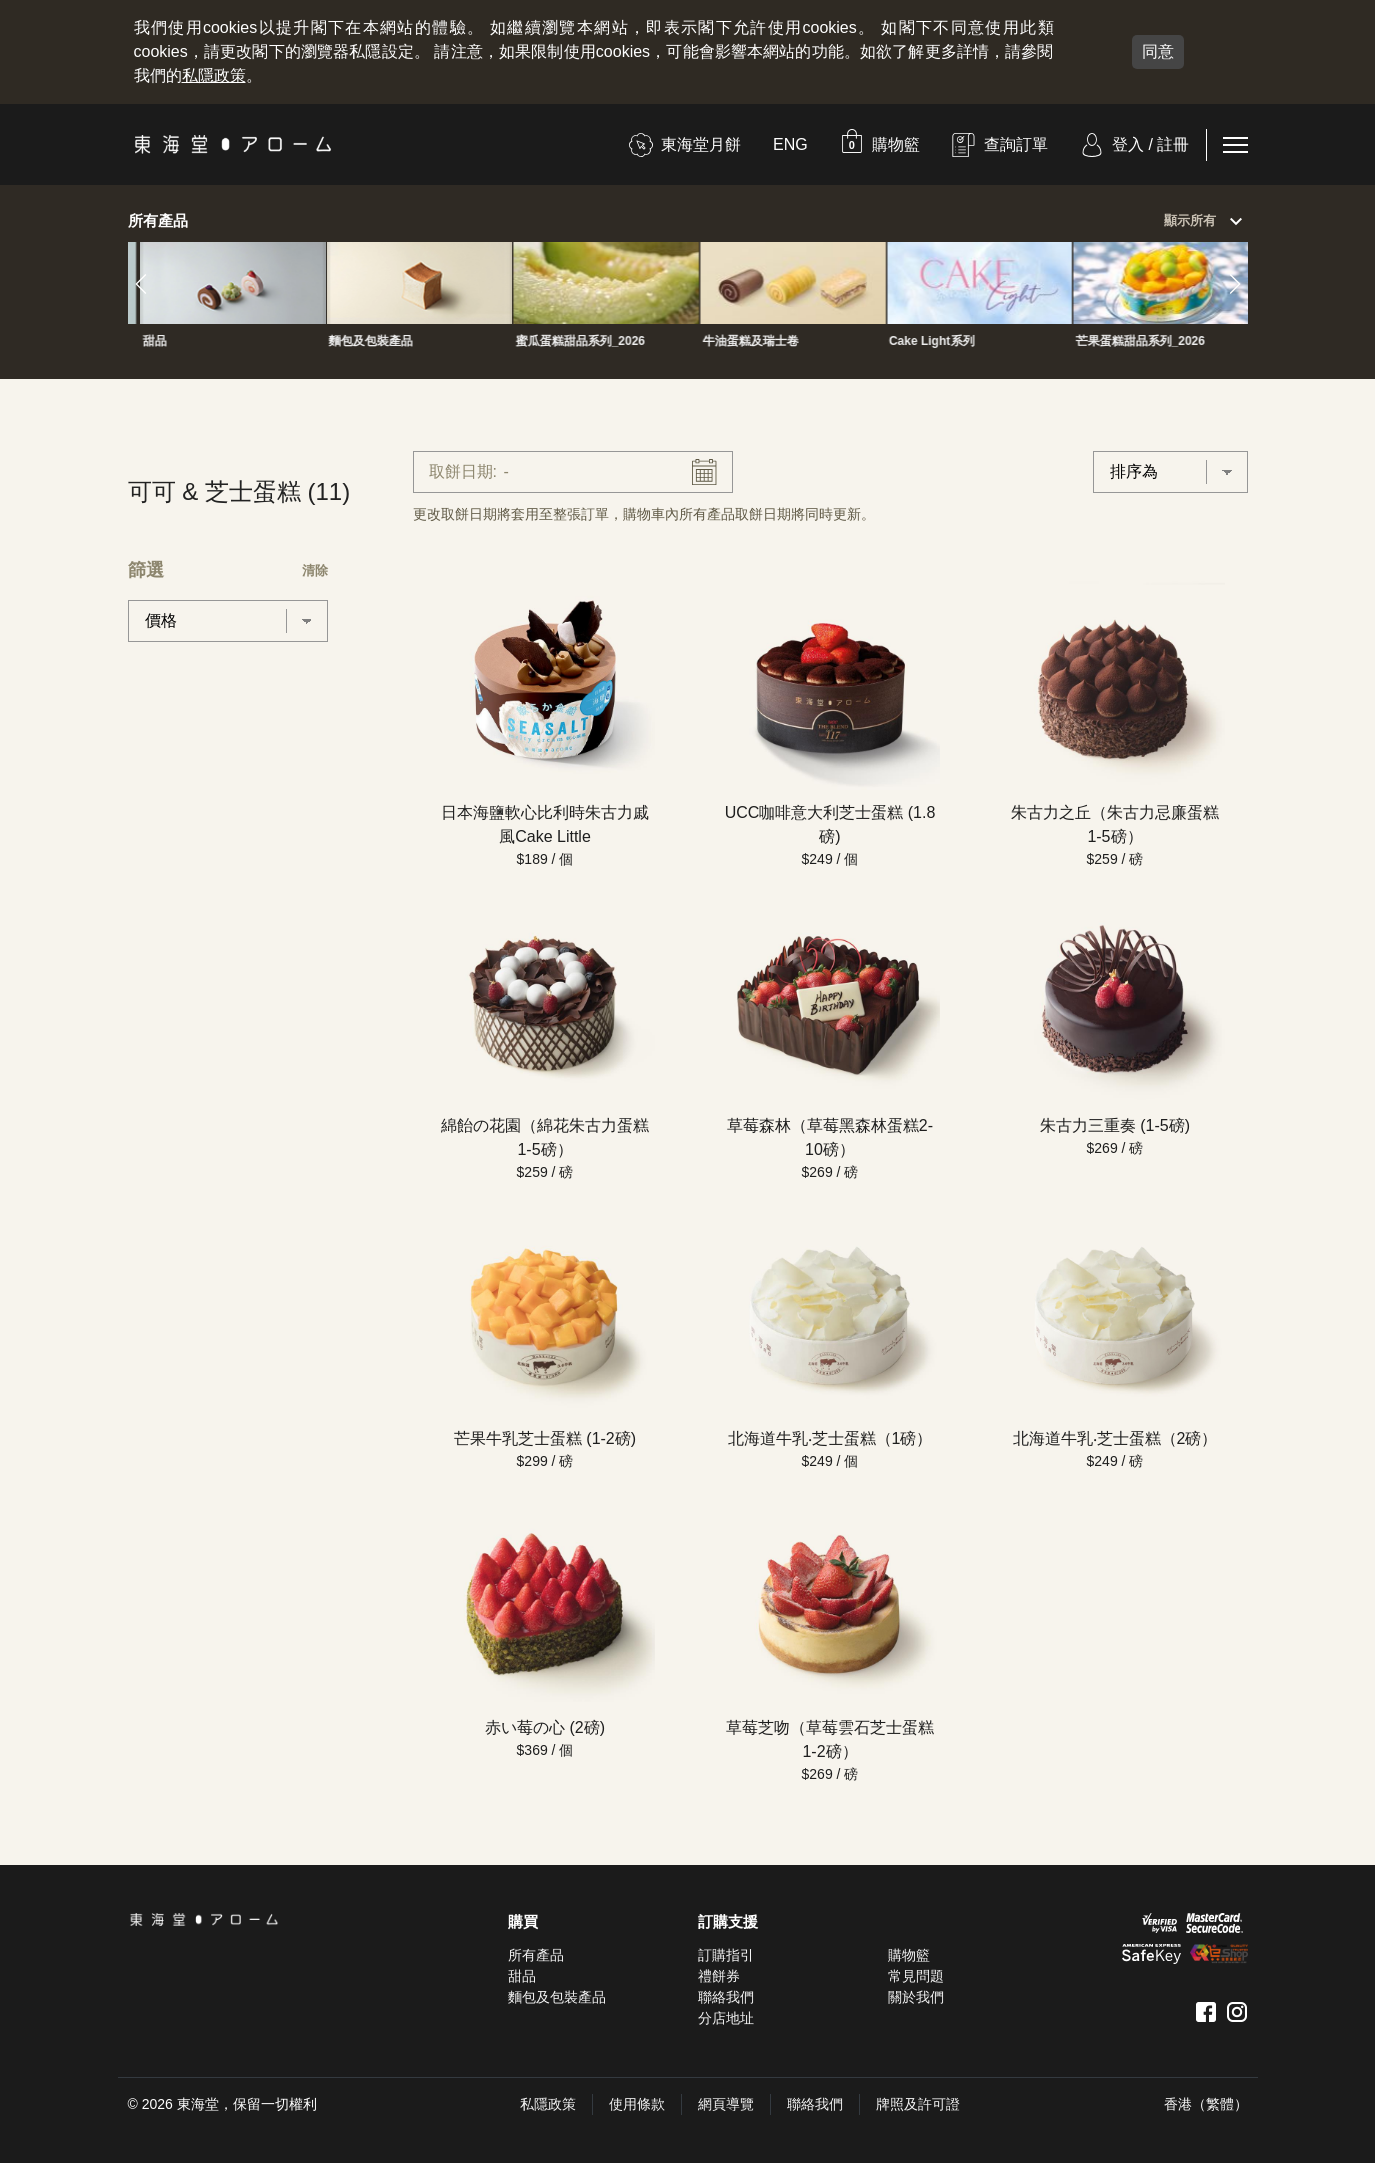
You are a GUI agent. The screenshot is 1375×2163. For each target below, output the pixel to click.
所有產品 (536, 1955)
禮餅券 (719, 1976)
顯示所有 (1206, 222)
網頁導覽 (726, 2104)
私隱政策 (214, 75)
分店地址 (726, 2018)
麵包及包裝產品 (557, 1997)
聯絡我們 (726, 1997)
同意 (1158, 51)
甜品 (522, 1976)
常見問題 (916, 1976)
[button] (880, 144)
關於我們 (916, 1997)
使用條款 (637, 2104)
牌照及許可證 (918, 2104)
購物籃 (909, 1955)
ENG (790, 144)
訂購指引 (726, 1955)
